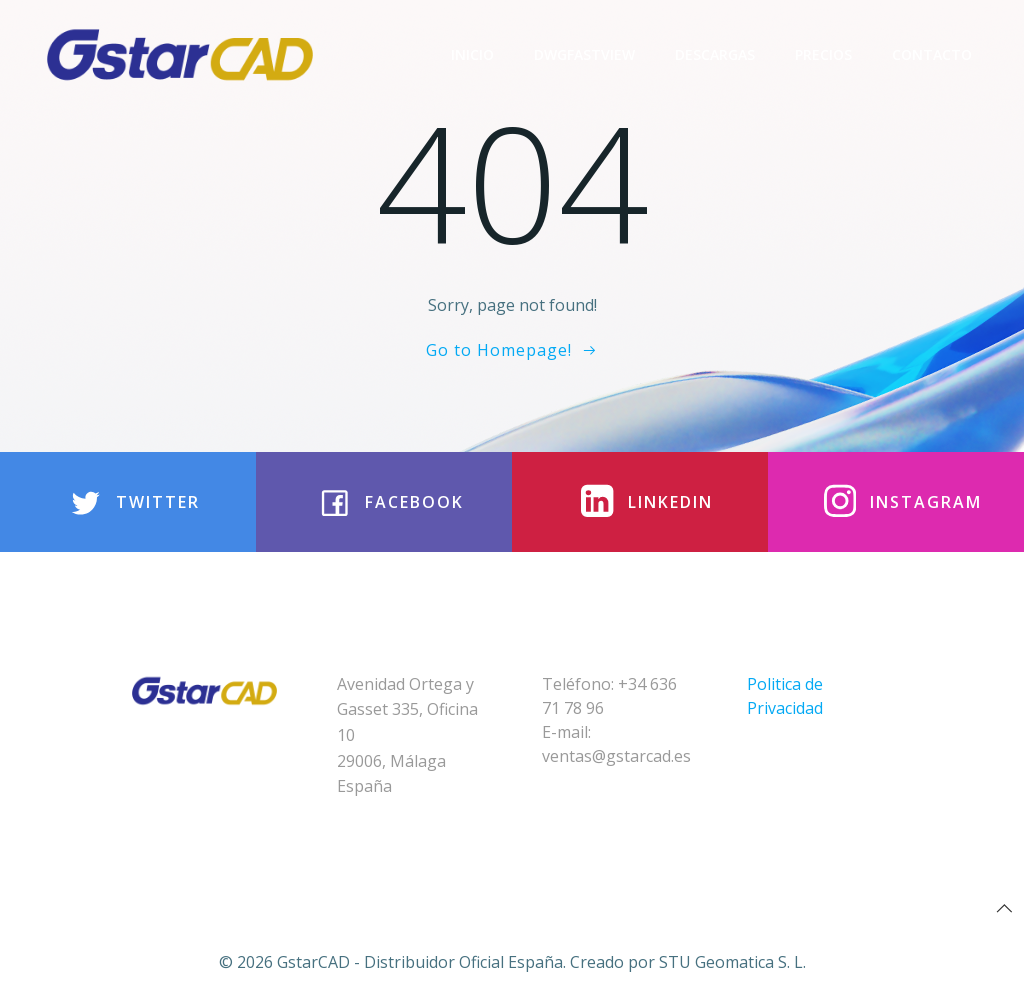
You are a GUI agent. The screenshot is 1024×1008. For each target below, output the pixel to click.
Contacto (932, 54)
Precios (823, 54)
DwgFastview (584, 54)
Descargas (715, 54)
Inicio (472, 54)
